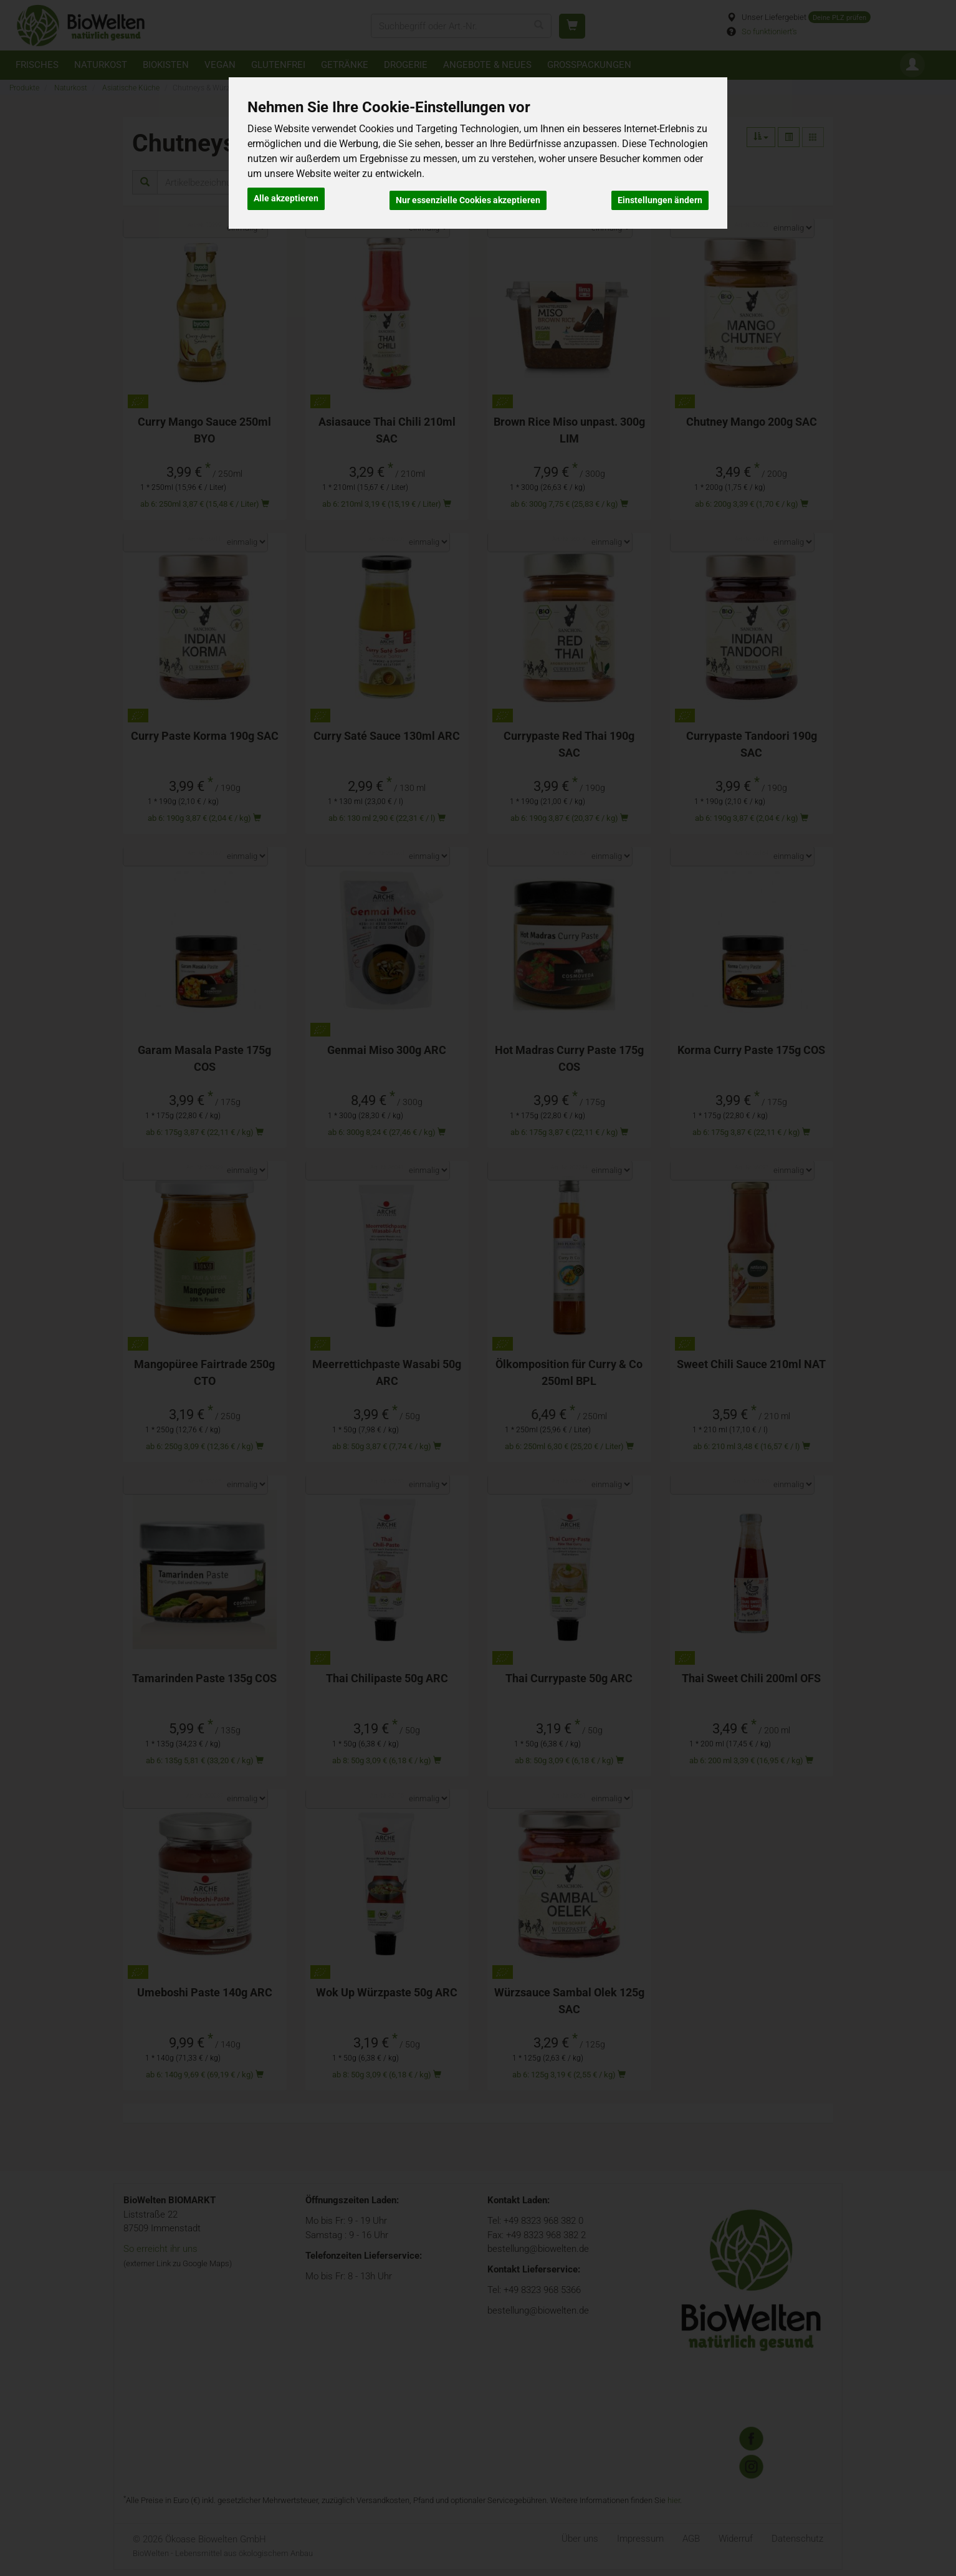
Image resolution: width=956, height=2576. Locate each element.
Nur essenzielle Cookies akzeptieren (468, 197)
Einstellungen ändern (660, 197)
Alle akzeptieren (286, 197)
